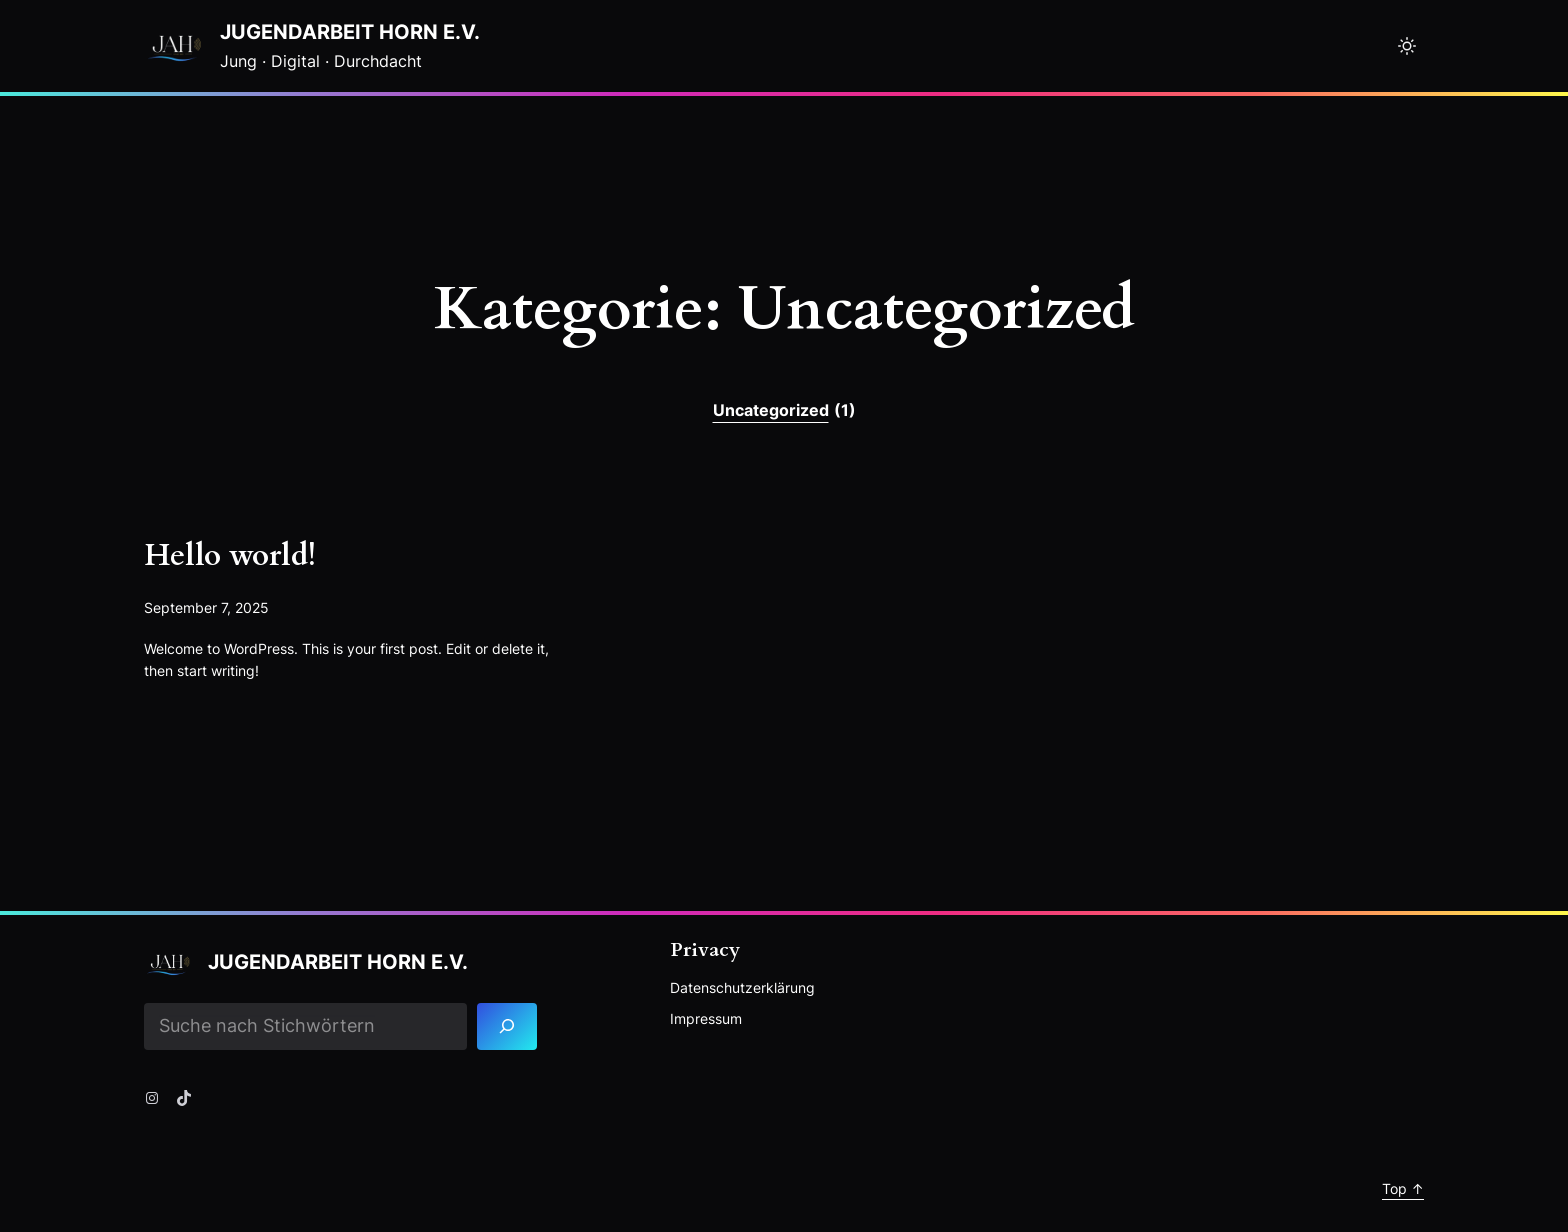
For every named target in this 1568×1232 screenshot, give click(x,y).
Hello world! (230, 556)
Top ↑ (1403, 1188)
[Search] (507, 1026)
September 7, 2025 (206, 607)
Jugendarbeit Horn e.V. (350, 32)
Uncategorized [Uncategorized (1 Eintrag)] (784, 411)
